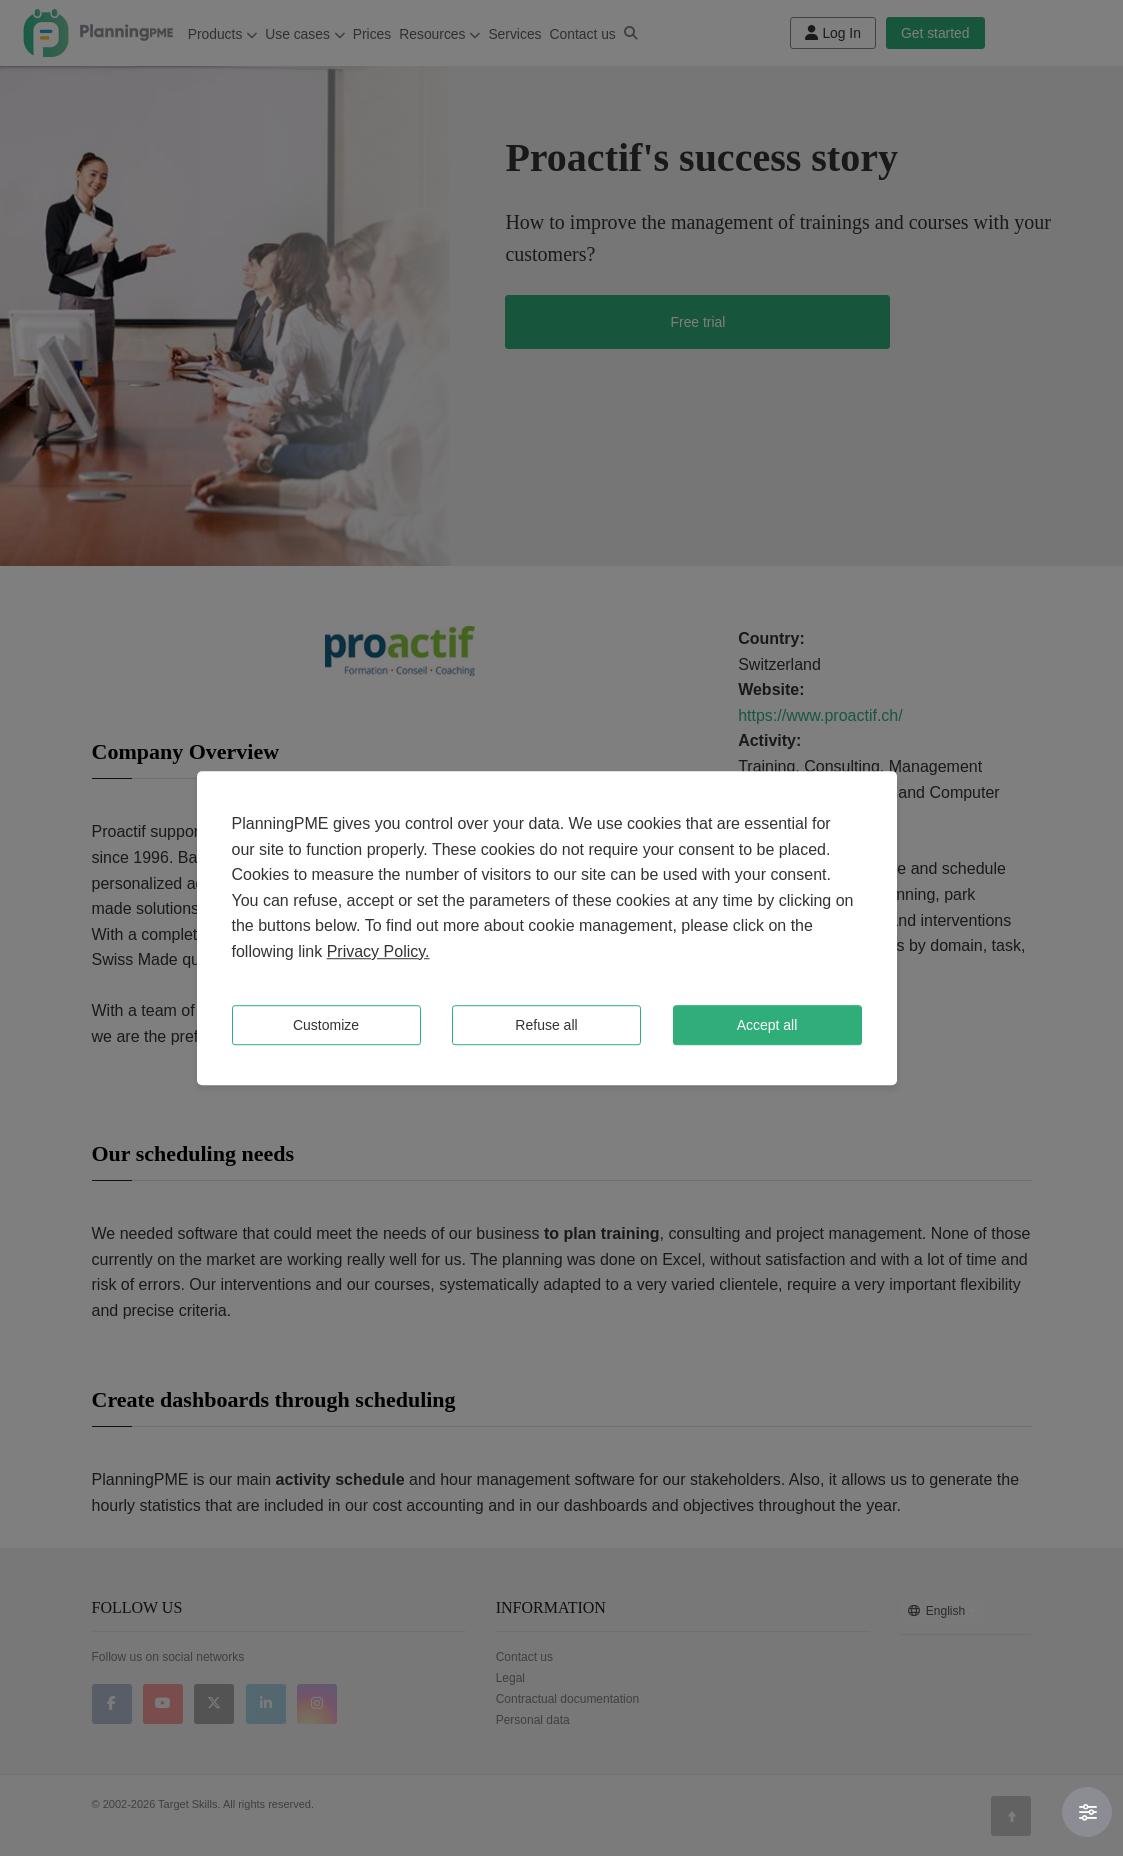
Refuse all (546, 1025)
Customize (326, 1025)
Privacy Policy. (378, 951)
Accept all (767, 1025)
